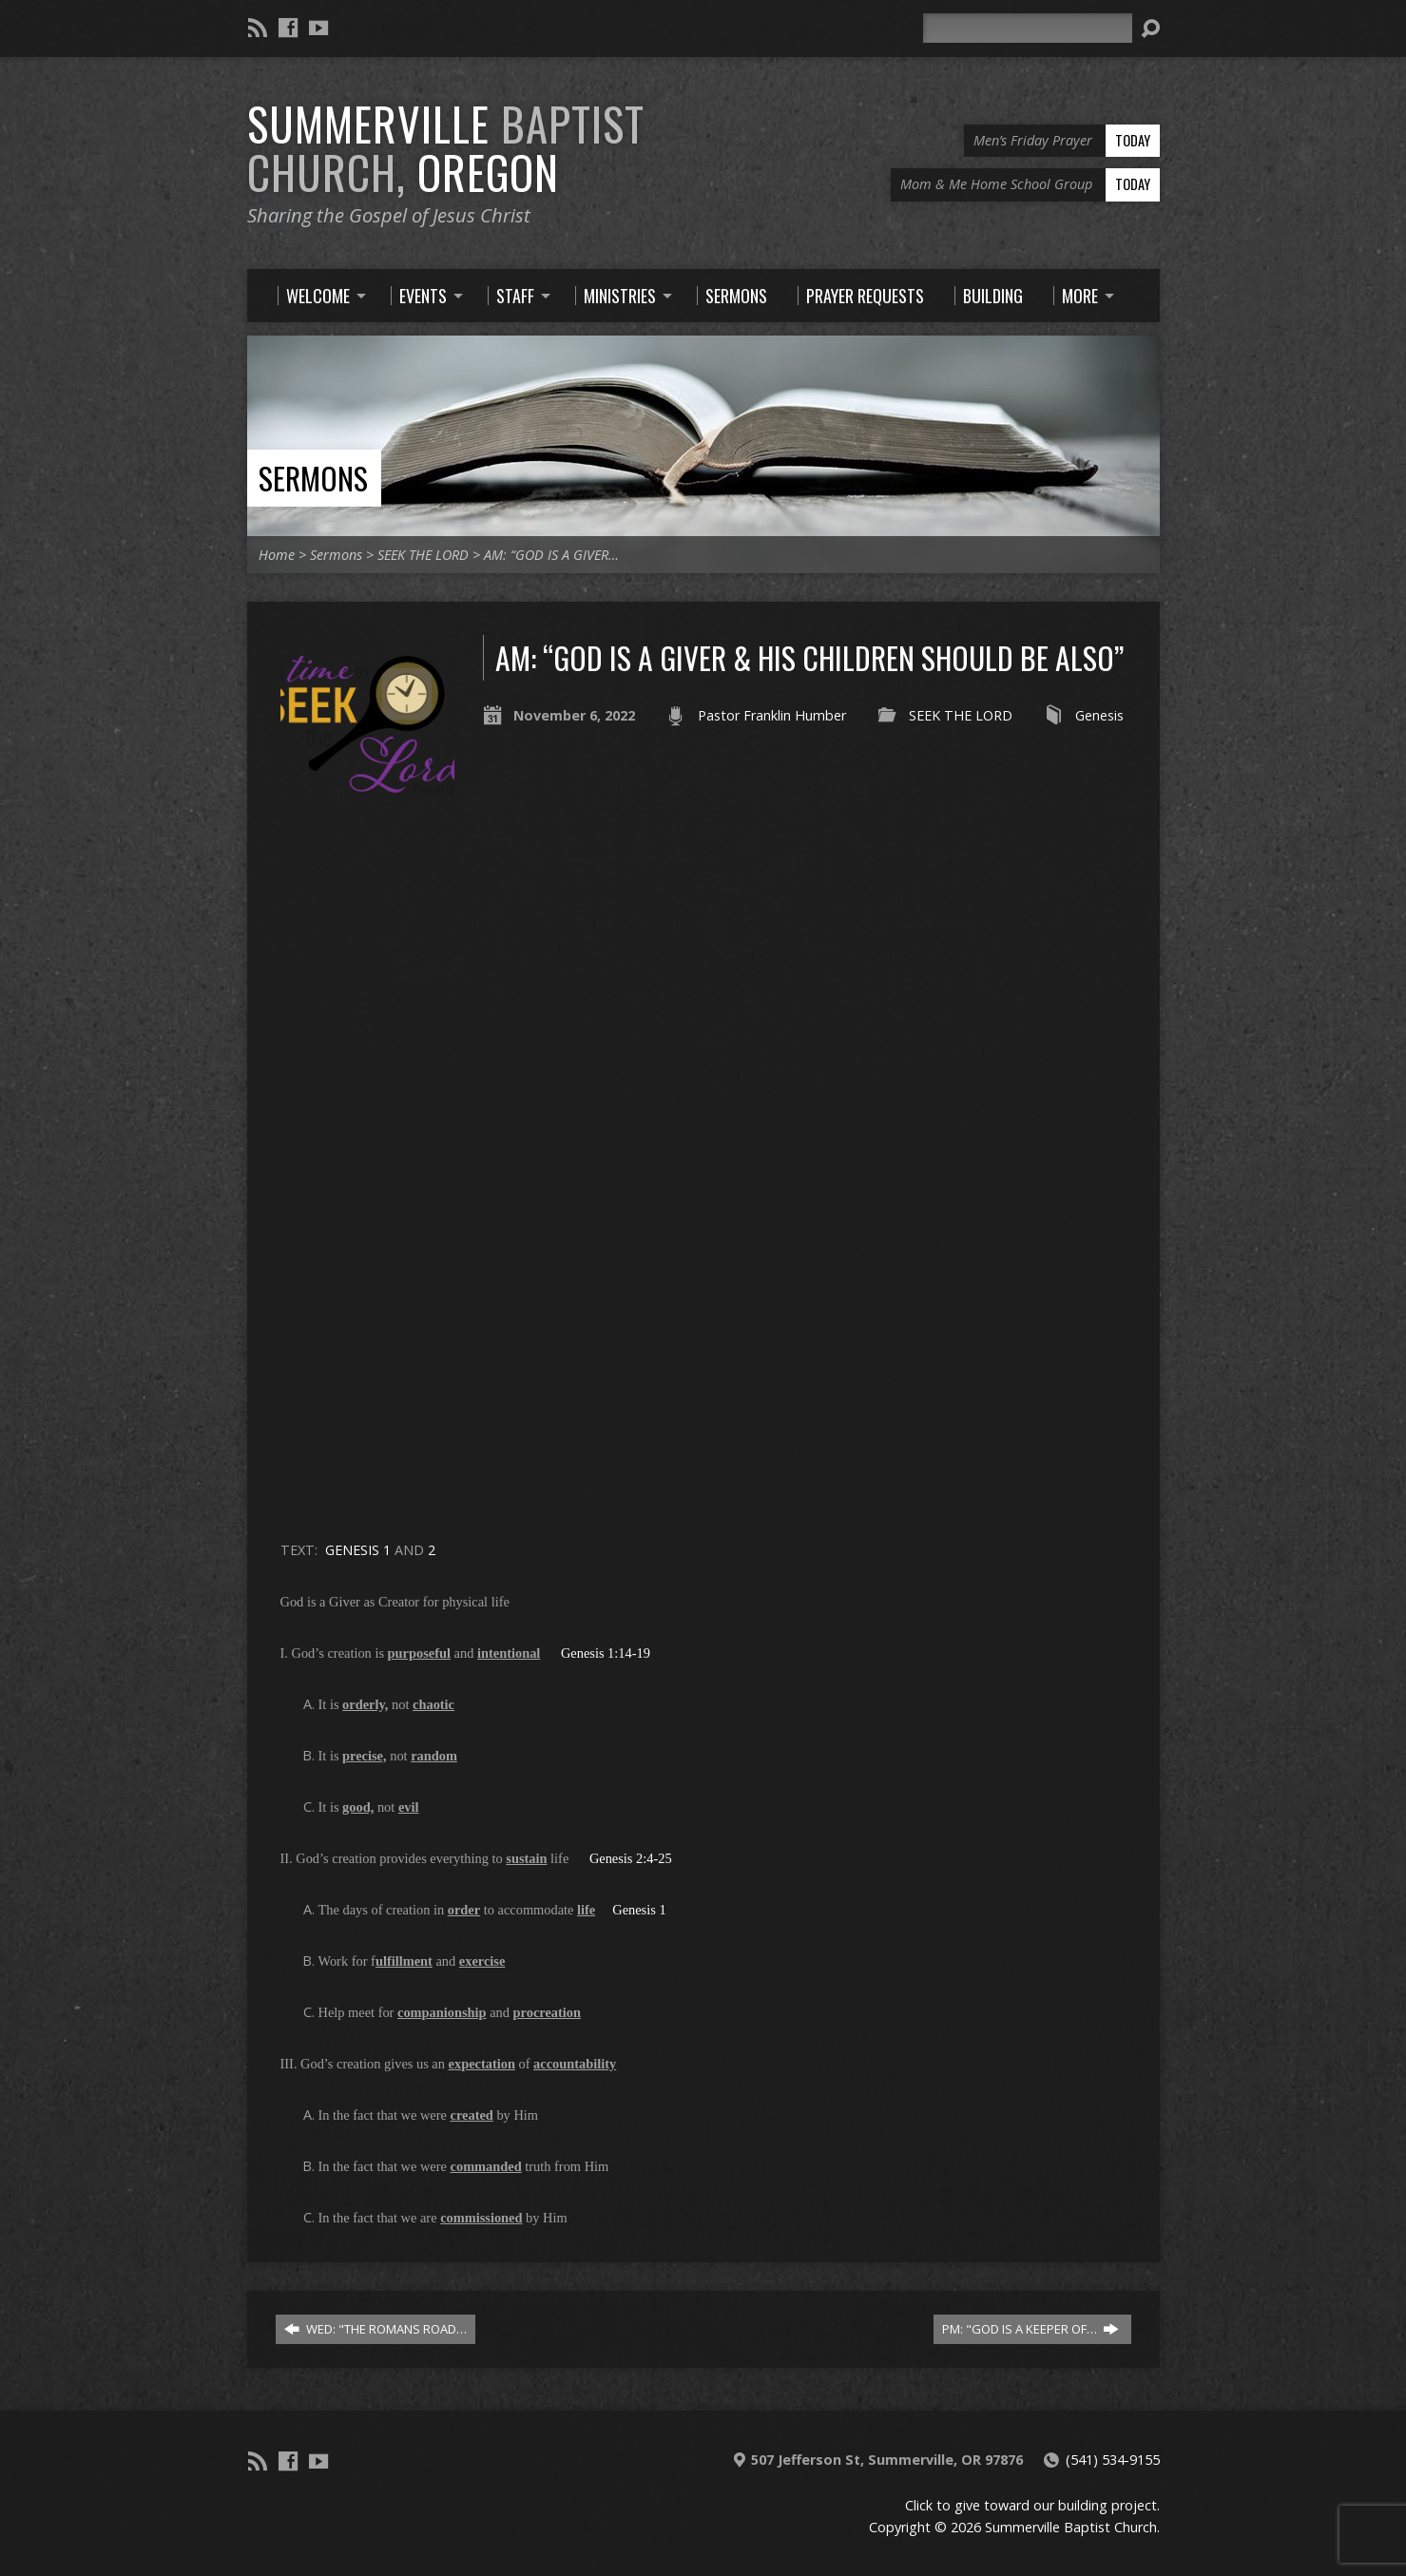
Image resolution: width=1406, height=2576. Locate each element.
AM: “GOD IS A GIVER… (551, 555)
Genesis (1099, 715)
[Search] (1027, 28)
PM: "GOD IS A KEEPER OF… (1030, 2328)
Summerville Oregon (446, 147)
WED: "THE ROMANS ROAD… (375, 2328)
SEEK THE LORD (423, 555)
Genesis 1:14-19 (605, 1653)
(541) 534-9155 (1113, 2460)
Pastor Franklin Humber (772, 715)
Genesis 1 (638, 1909)
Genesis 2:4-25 (630, 1858)
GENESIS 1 (358, 1550)
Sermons (313, 477)
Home (277, 555)
